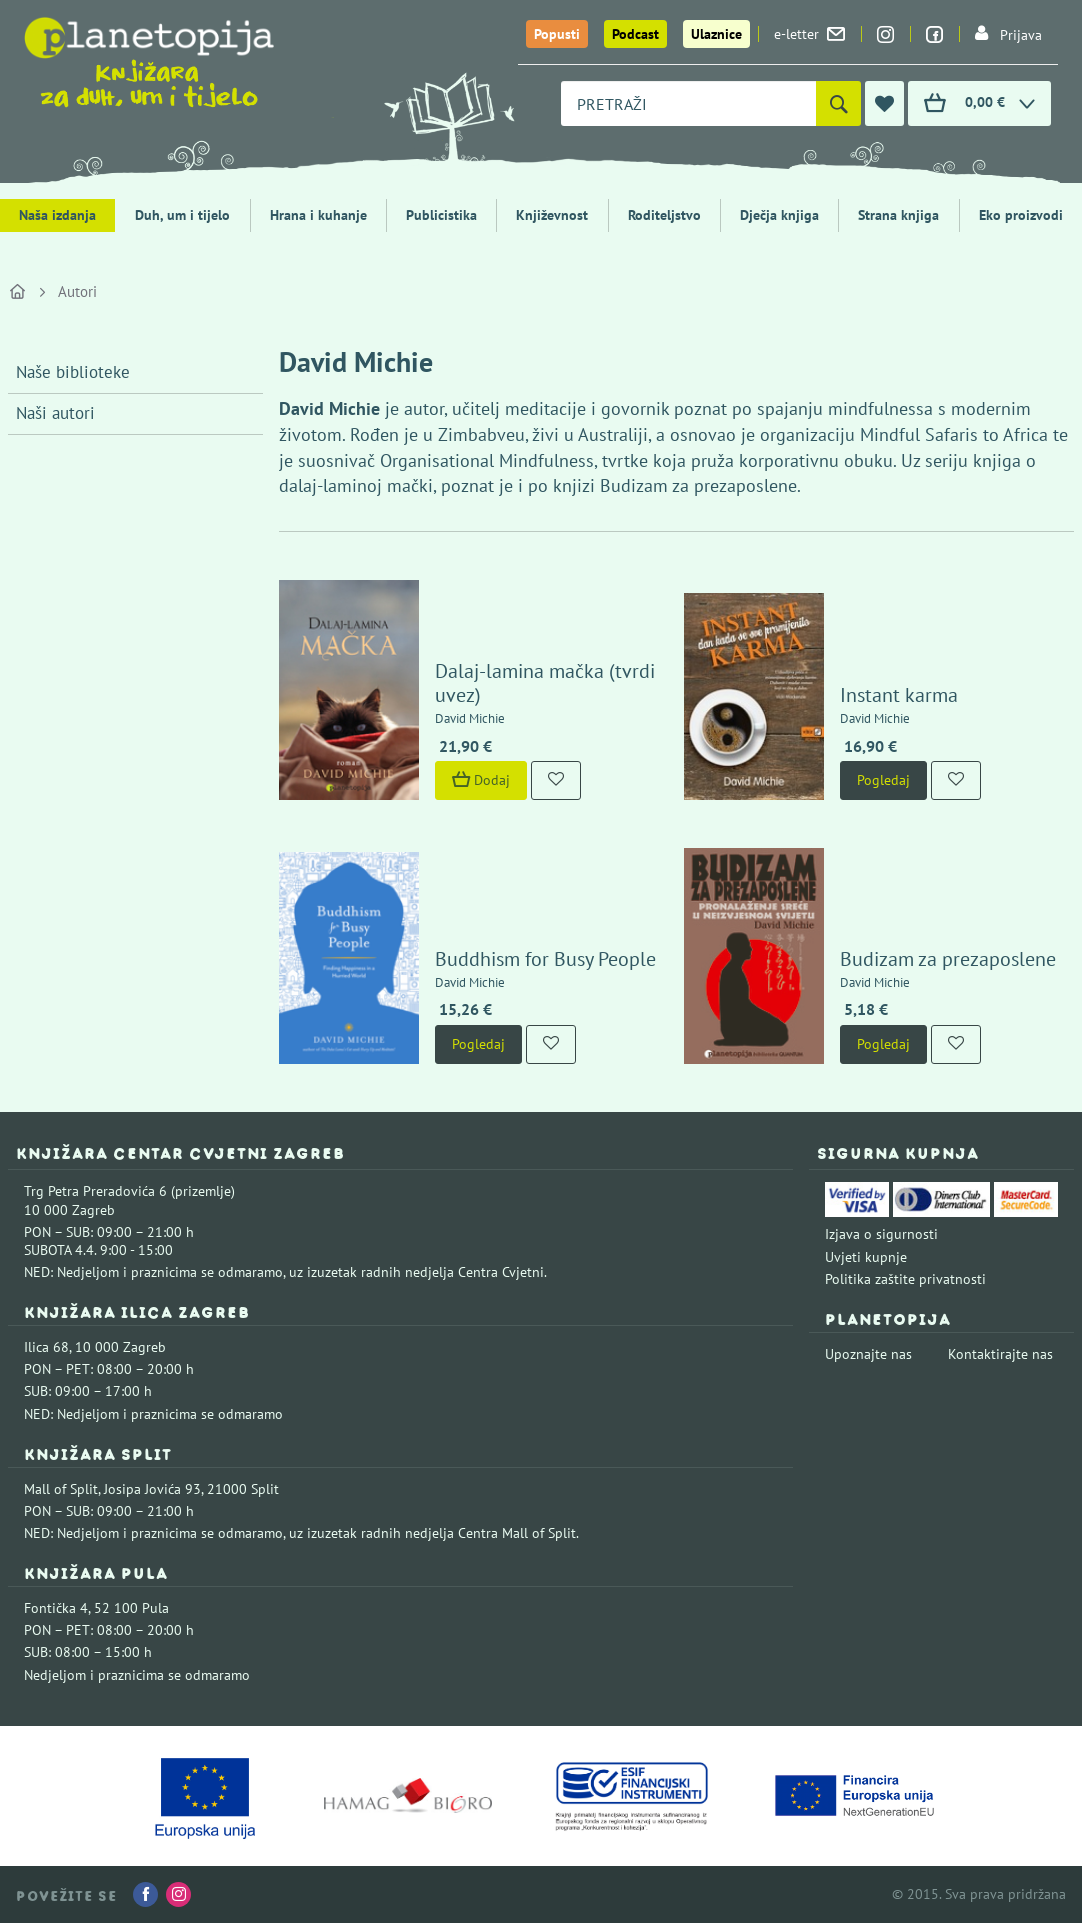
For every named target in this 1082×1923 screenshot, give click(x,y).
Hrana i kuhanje (318, 215)
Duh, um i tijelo (182, 215)
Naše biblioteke (73, 372)
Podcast (635, 34)
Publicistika (441, 215)
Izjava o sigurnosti (881, 1234)
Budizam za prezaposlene (948, 959)
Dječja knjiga (779, 215)
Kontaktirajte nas (1000, 1354)
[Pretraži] (838, 103)
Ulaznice (716, 34)
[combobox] (688, 103)
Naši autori (55, 413)
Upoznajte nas (868, 1354)
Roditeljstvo (664, 215)
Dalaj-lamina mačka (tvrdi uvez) (545, 683)
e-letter (809, 34)
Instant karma (899, 695)
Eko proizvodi (1021, 215)
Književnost (552, 215)
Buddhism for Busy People (545, 959)
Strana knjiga (898, 215)
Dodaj (481, 780)
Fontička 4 (56, 1608)
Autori (77, 291)
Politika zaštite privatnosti (905, 1279)
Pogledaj (883, 780)
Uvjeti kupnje (866, 1257)
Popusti (557, 34)
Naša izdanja (57, 215)
